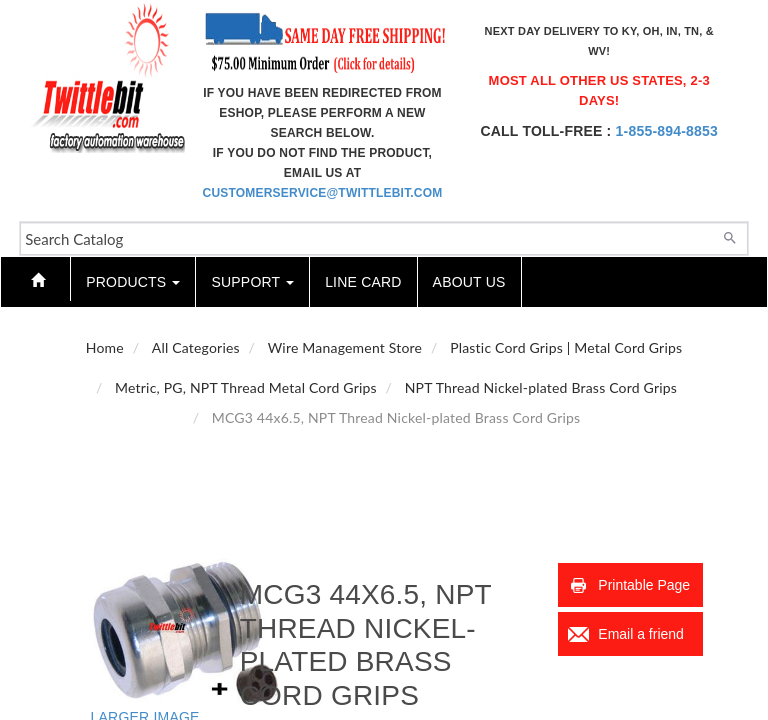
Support (252, 282)
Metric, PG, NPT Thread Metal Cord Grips (246, 387)
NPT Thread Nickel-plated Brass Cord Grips (541, 387)
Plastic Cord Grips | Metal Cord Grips (566, 347)
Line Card (363, 282)
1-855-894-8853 (667, 131)
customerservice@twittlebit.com (323, 193)
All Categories (196, 347)
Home (105, 347)
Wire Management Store (345, 347)
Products (133, 282)
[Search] (730, 236)
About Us (469, 282)
